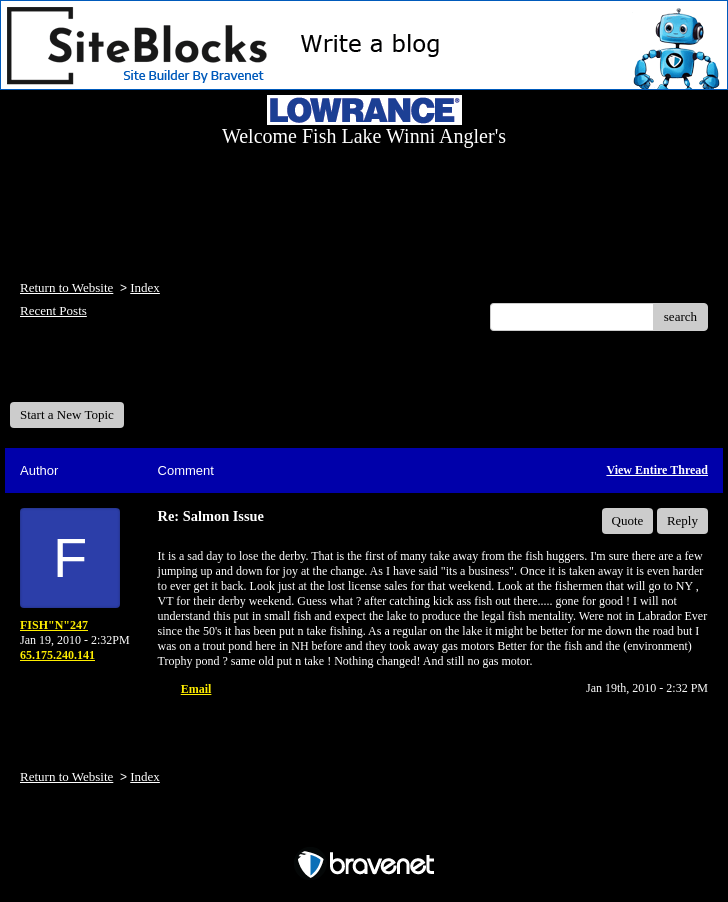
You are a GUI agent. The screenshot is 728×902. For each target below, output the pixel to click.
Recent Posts (53, 310)
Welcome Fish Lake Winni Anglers (118, 373)
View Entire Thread (657, 470)
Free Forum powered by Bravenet (364, 829)
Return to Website (66, 287)
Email (196, 689)
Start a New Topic (67, 414)
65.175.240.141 (57, 655)
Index (145, 287)
